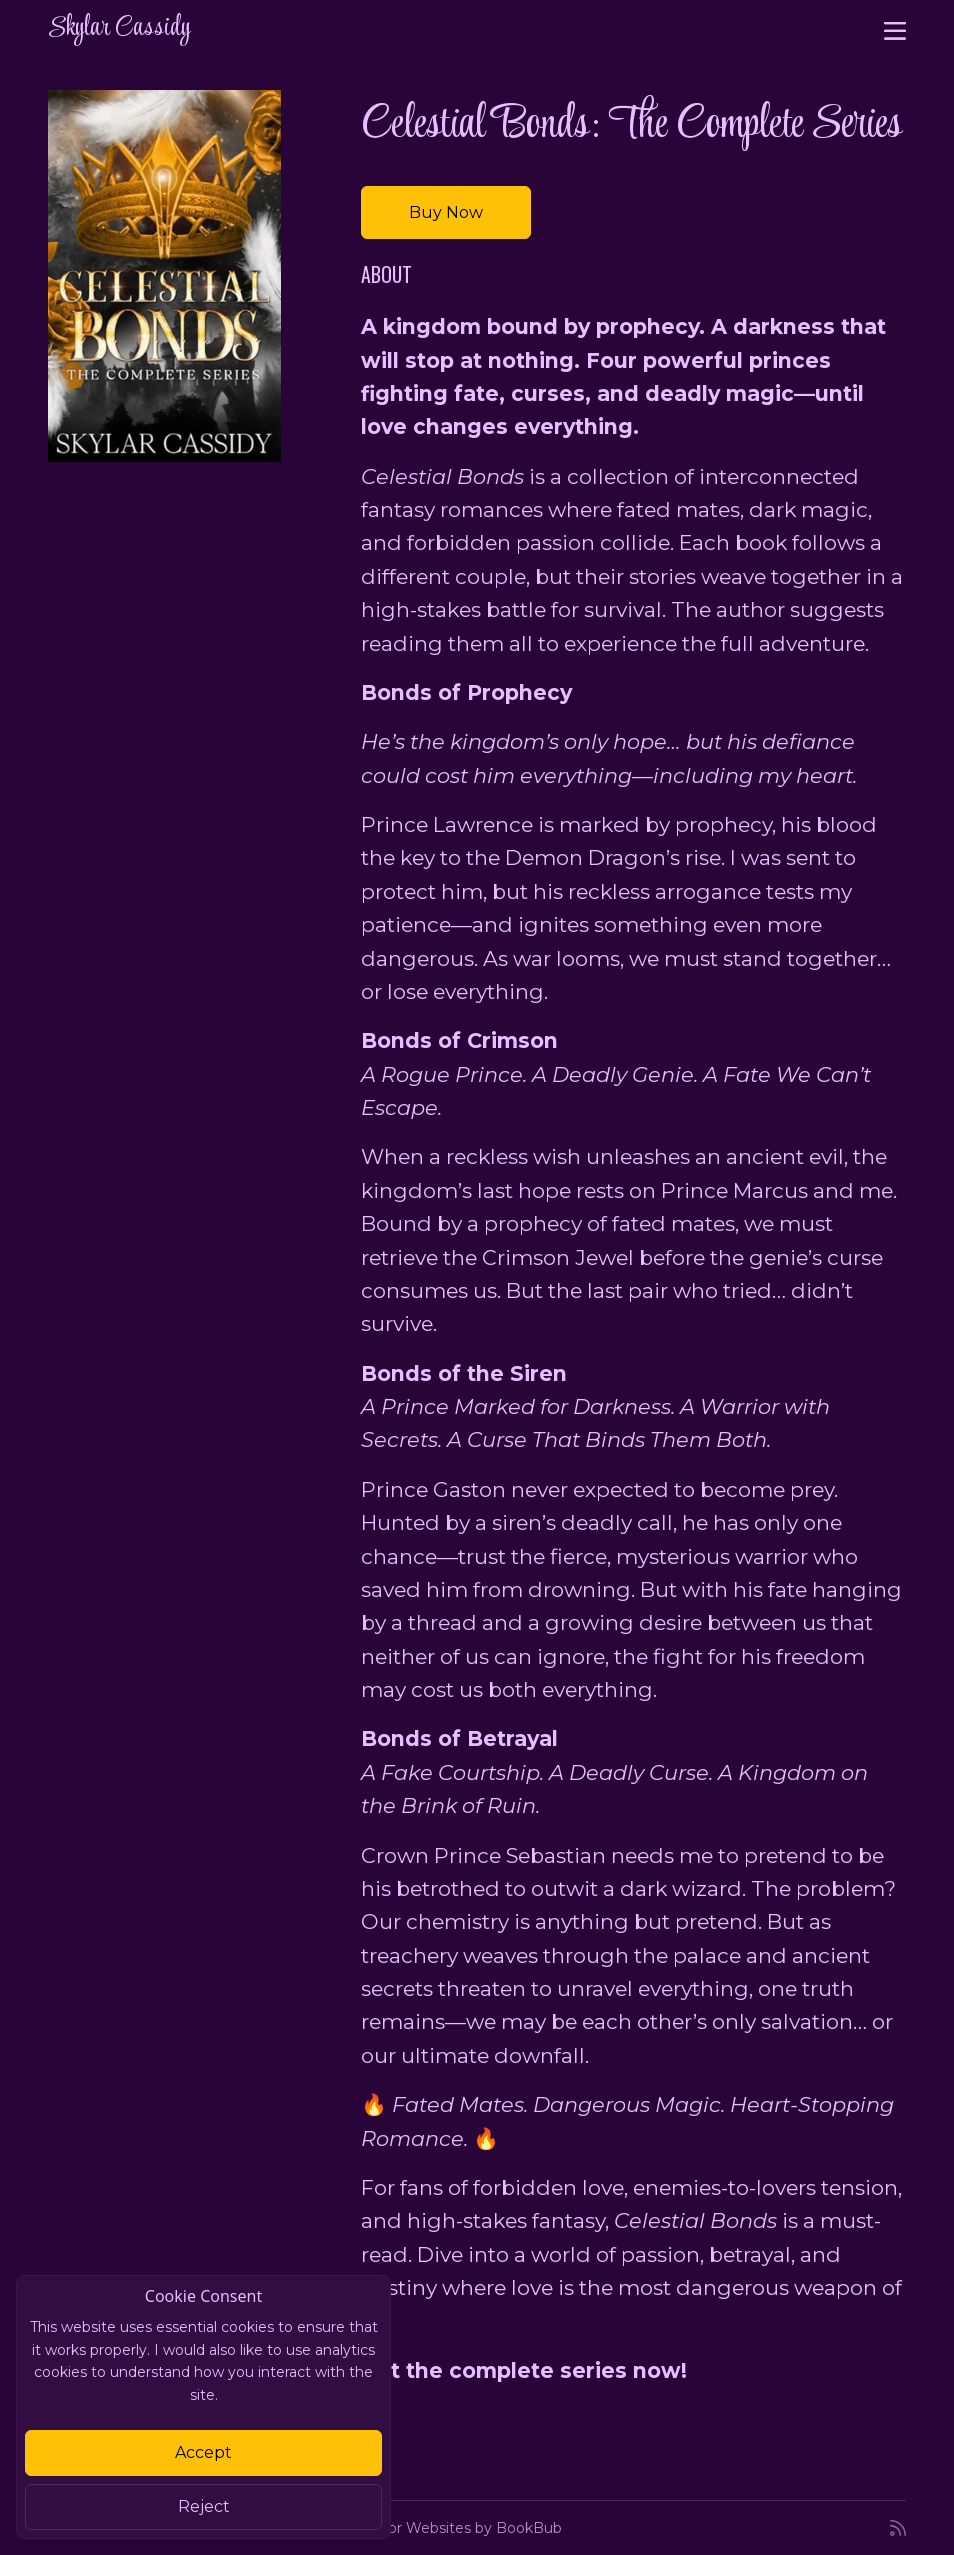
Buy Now (446, 212)
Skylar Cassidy (119, 28)
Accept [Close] (203, 2452)
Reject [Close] (204, 2506)
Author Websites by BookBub (458, 2528)
